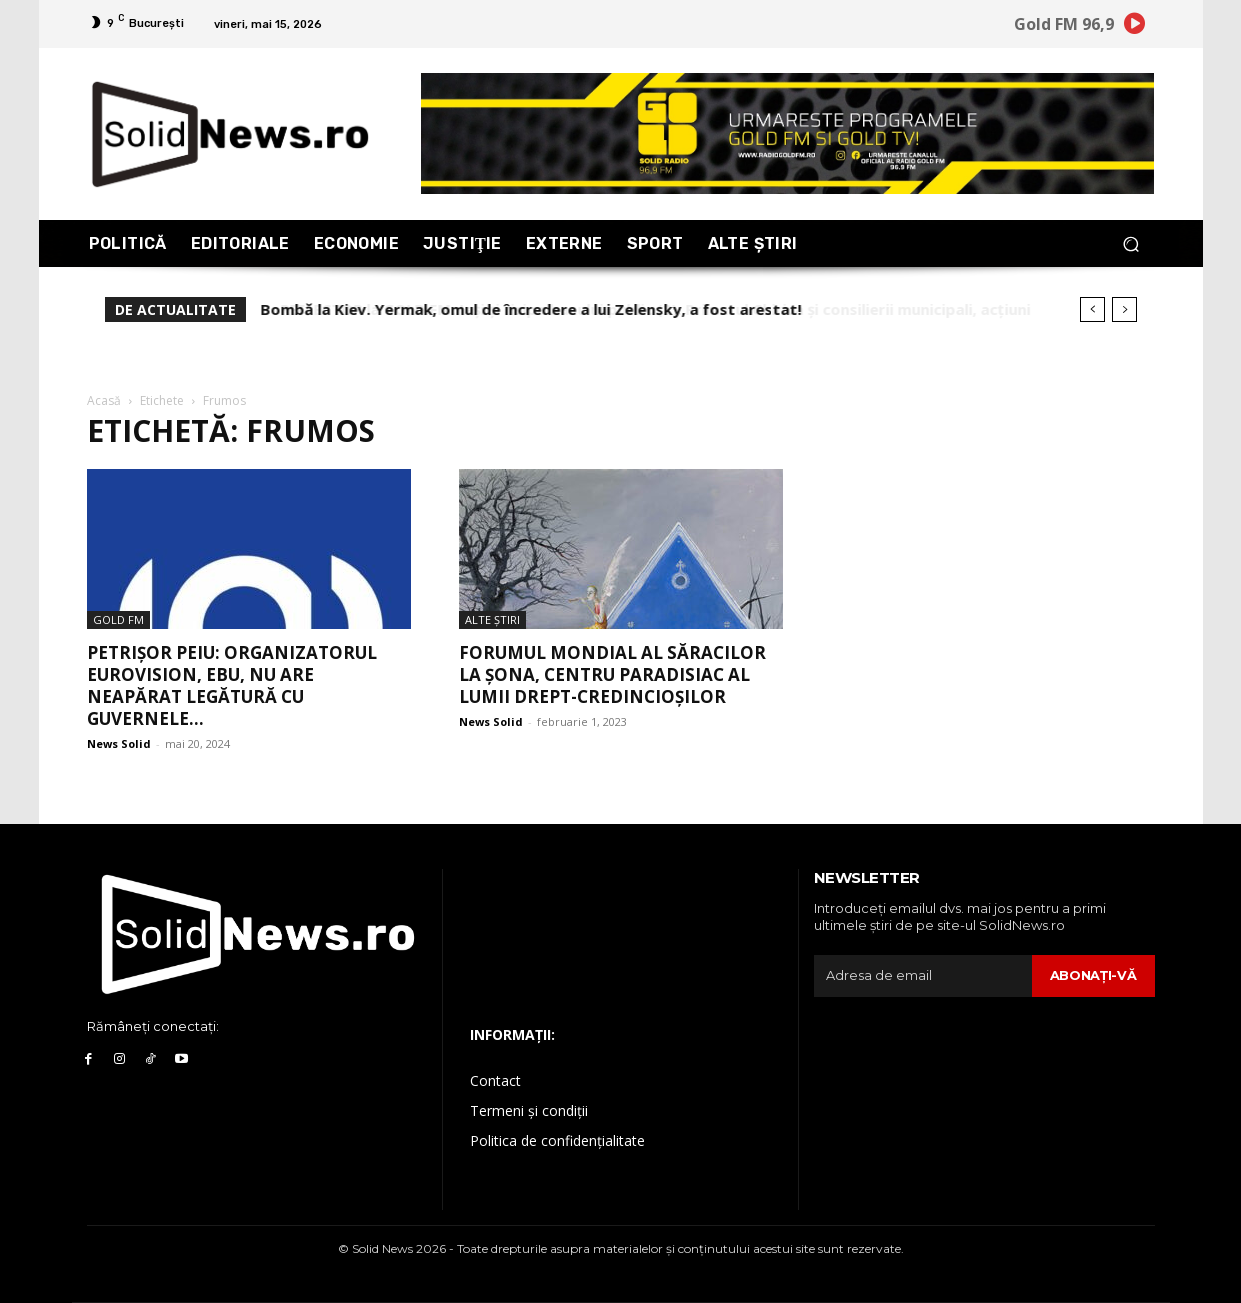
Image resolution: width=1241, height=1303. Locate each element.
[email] (923, 976)
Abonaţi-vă (1093, 975)
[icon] (1134, 27)
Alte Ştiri (492, 619)
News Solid (119, 743)
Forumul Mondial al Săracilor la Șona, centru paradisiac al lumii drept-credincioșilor (612, 674)
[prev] (1092, 309)
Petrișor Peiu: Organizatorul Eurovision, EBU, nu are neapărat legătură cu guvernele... (232, 685)
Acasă (104, 400)
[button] (1131, 243)
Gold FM (118, 619)
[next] (1124, 309)
